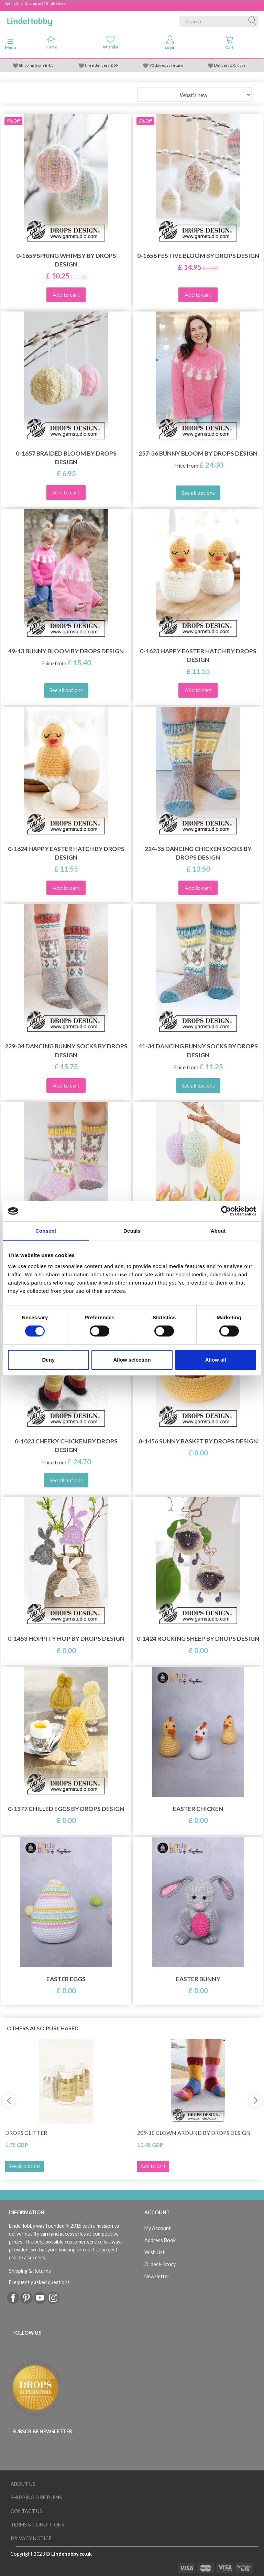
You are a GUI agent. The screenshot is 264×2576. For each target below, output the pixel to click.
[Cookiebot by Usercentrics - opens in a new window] (226, 1211)
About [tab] (218, 1231)
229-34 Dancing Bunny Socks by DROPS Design (66, 1050)
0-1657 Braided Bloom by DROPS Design (66, 458)
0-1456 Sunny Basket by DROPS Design (198, 1441)
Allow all (215, 1360)
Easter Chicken (198, 1808)
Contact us (26, 2511)
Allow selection (132, 1360)
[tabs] (229, 44)
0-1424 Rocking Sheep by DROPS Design (198, 1638)
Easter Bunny (198, 1979)
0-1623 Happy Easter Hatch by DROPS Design (198, 655)
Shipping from (32, 65)
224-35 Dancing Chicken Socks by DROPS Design (198, 853)
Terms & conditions (37, 2525)
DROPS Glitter (26, 2132)
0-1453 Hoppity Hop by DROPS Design (66, 1638)
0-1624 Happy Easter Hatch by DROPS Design (66, 853)
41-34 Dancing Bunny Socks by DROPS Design (198, 1050)
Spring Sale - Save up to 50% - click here (35, 3)
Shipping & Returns (30, 2271)
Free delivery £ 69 (101, 65)
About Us (23, 2484)
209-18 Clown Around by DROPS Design (194, 2132)
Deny (48, 1360)
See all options (25, 2166)
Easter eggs (66, 1979)
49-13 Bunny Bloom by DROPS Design (66, 651)
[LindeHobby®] (30, 20)
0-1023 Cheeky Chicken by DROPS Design (66, 1445)
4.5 (50, 65)
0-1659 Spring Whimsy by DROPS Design (66, 260)
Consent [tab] (45, 1231)
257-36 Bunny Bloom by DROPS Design (198, 453)
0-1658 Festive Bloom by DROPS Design (198, 255)
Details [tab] (132, 1231)
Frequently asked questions (39, 2282)
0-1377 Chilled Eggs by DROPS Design (66, 1808)
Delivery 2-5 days (230, 65)
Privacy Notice (31, 2538)
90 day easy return (166, 65)
